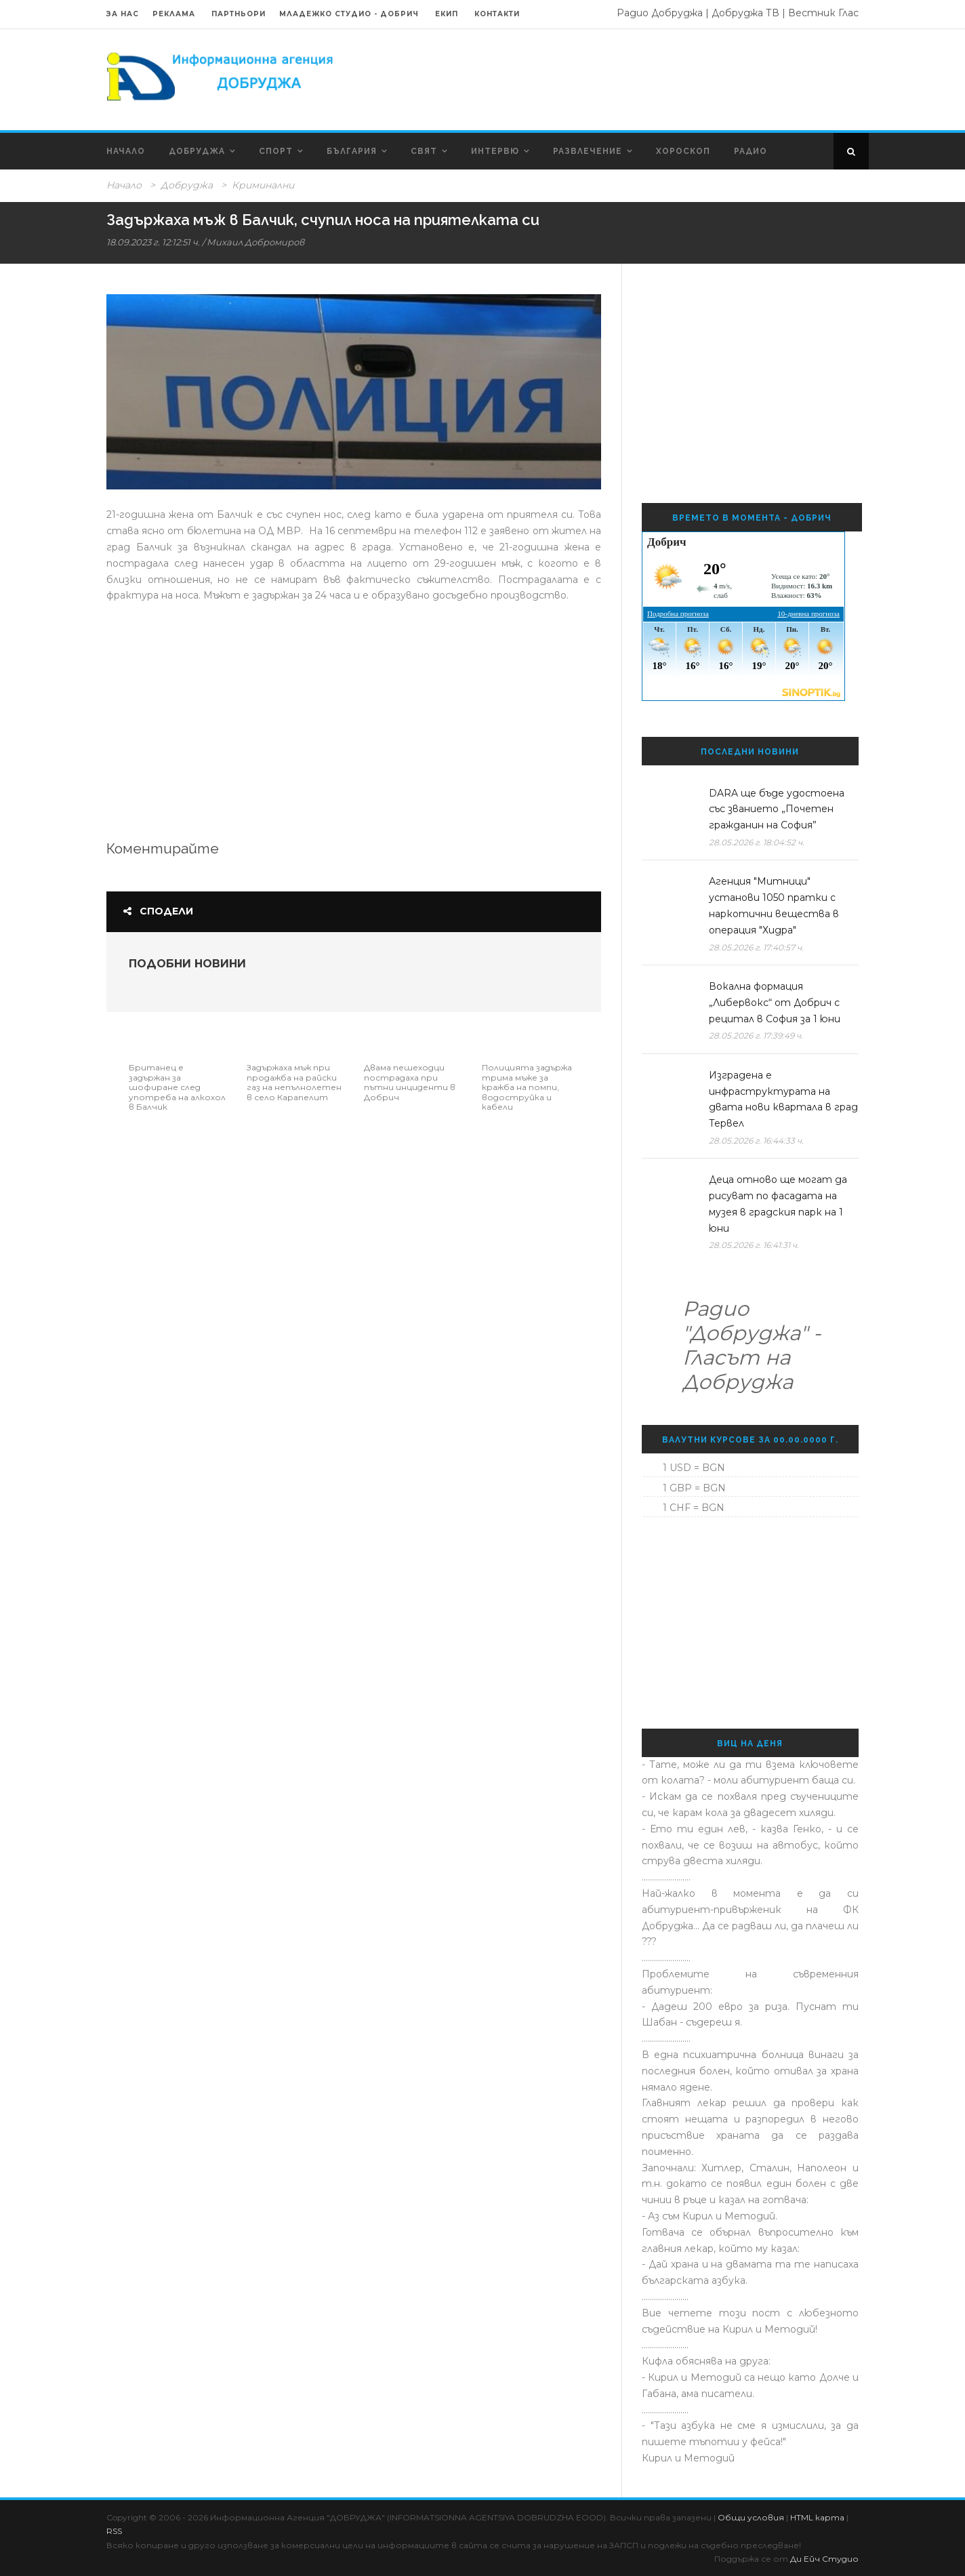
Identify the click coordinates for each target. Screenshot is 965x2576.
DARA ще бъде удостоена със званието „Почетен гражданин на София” (776, 809)
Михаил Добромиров (255, 242)
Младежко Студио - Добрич (349, 13)
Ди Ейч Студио (824, 2559)
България (352, 151)
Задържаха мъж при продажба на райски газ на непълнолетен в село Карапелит (294, 1082)
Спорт (276, 151)
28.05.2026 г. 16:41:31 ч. (754, 1245)
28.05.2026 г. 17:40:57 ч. (756, 947)
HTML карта (817, 2517)
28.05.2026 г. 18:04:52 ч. (756, 842)
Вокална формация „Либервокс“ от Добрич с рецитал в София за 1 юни (774, 1002)
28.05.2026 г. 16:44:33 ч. (756, 1140)
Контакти (497, 13)
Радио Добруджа (660, 13)
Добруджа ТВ (745, 13)
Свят (424, 151)
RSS (114, 2531)
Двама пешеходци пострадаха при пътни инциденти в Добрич (409, 1082)
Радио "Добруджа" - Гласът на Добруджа (751, 1345)
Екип (446, 13)
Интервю (495, 151)
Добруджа (197, 151)
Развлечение (587, 151)
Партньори (238, 13)
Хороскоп (683, 151)
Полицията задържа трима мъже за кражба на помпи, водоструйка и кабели (527, 1087)
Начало (125, 151)
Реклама (175, 13)
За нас (122, 13)
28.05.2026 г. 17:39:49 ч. (756, 1035)
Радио (750, 151)
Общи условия (751, 2517)
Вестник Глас (823, 13)
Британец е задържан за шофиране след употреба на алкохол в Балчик (177, 1087)
